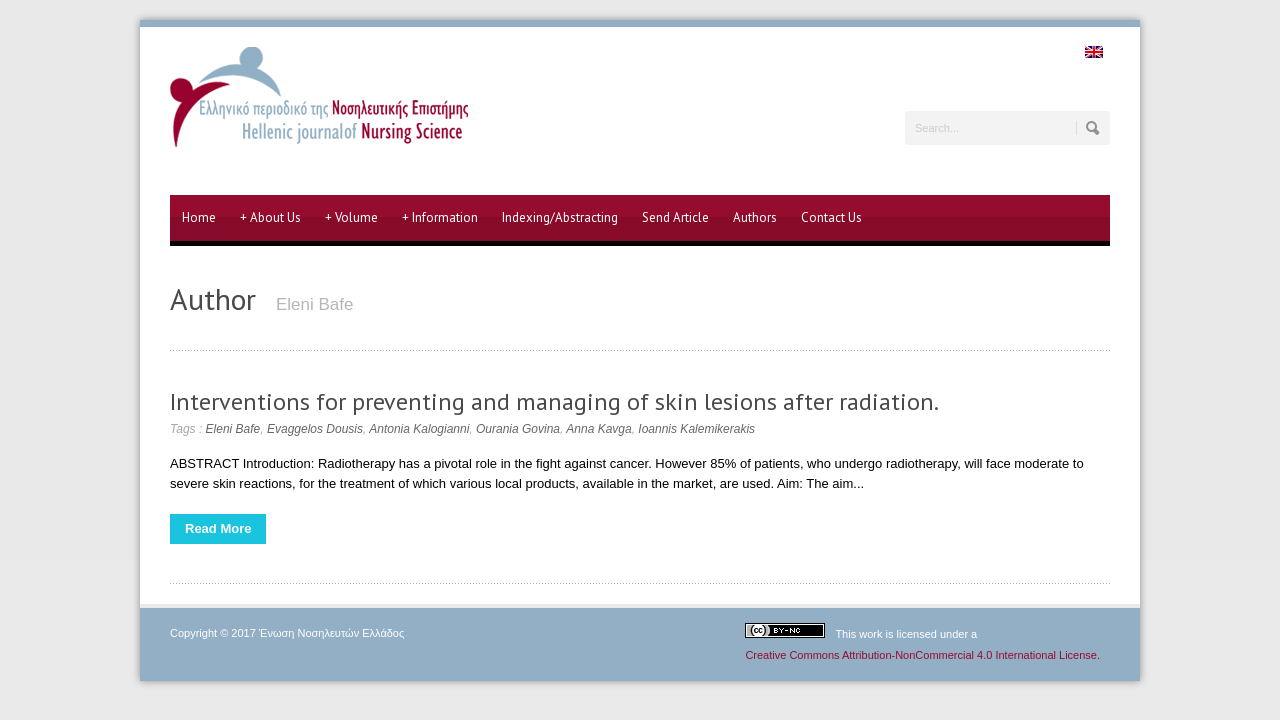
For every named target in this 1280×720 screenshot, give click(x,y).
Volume (351, 218)
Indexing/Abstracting (560, 217)
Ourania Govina (518, 429)
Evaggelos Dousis (315, 429)
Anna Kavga (598, 429)
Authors (755, 217)
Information (440, 218)
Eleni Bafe (233, 429)
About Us (270, 218)
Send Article (675, 217)
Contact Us (831, 217)
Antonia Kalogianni (419, 429)
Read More (218, 528)
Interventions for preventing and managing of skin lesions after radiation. (554, 401)
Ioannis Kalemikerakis (696, 429)
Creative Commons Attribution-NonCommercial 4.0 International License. (922, 655)
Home (199, 217)
